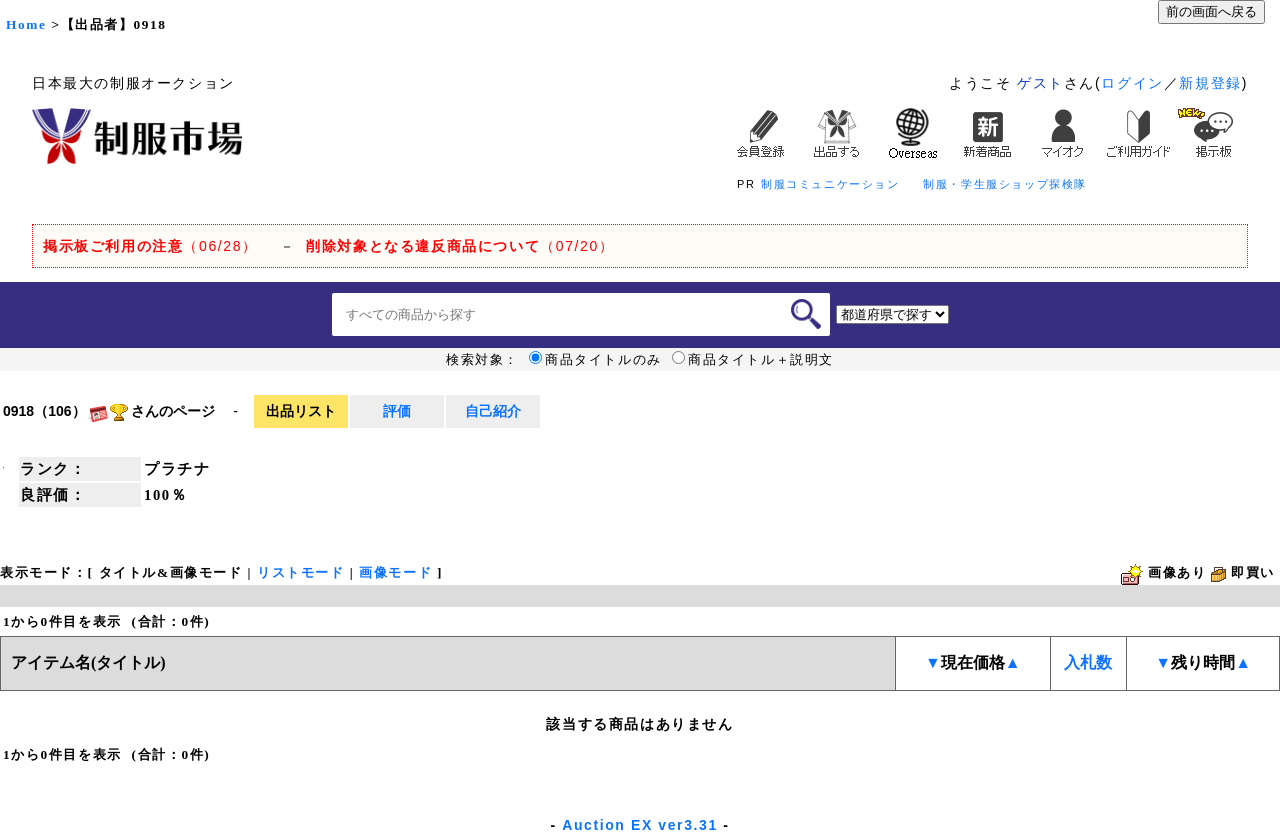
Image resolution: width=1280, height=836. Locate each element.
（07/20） (460, 246)
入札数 (1088, 662)
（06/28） (150, 246)
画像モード (395, 572)
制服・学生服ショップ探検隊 (1005, 184)
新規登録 (1210, 83)
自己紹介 (493, 411)
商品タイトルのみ (595, 360)
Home (26, 24)
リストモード (301, 572)
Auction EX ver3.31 (640, 825)
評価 (397, 411)
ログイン (1132, 83)
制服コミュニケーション (830, 184)
